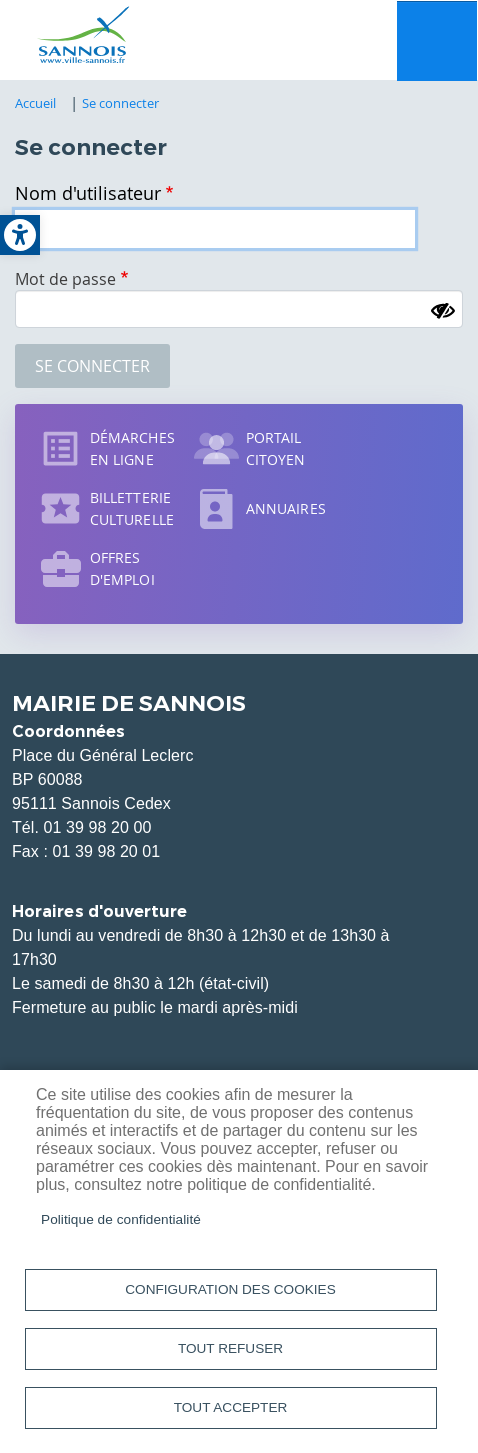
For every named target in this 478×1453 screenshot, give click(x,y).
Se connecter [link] (121, 103)
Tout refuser (230, 1348)
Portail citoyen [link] (276, 448)
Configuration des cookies (230, 1289)
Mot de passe (65, 279)
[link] (20, 235)
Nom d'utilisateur (88, 193)
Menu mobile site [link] (437, 41)
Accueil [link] (36, 103)
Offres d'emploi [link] (122, 568)
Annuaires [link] (286, 508)
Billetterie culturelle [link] (132, 508)
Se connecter (92, 366)
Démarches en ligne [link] (132, 448)
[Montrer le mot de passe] (443, 311)
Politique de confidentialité (121, 1219)
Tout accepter (231, 1407)
